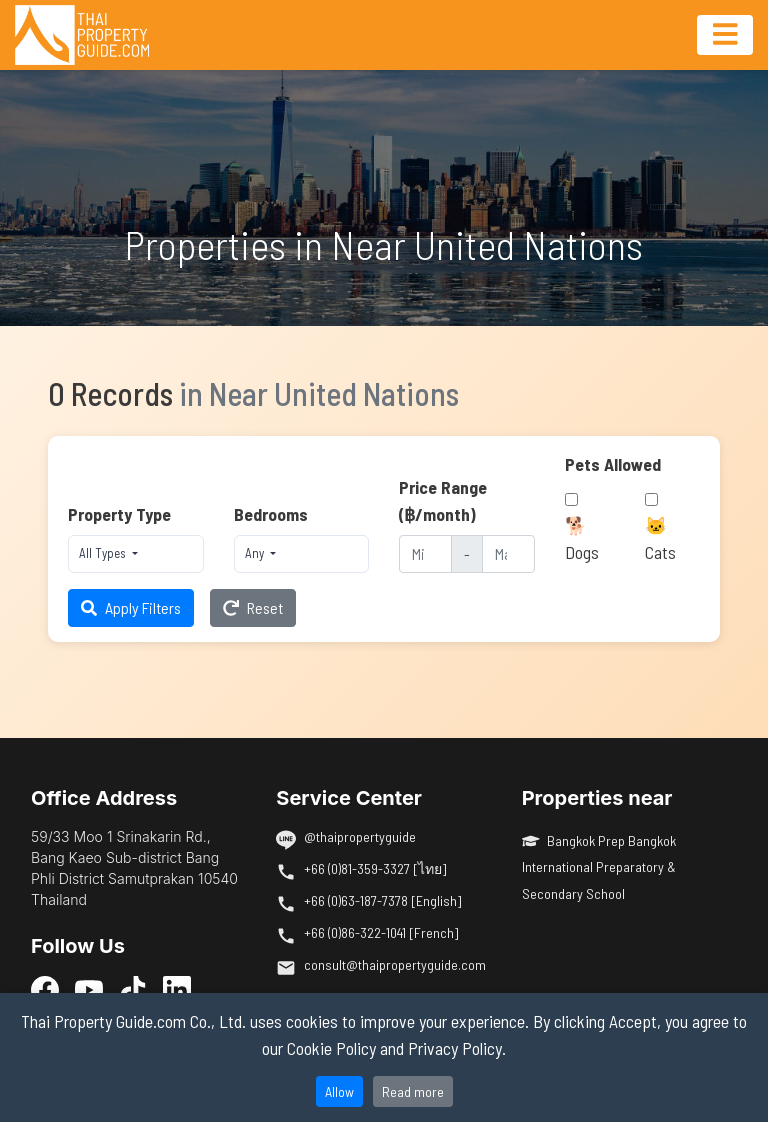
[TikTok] (133, 989)
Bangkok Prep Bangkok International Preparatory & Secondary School (599, 867)
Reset (253, 607)
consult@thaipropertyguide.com (395, 964)
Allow (339, 1091)
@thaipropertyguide (360, 836)
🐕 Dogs (582, 538)
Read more (413, 1091)
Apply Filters (131, 607)
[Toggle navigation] (725, 35)
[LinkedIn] (177, 989)
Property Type (119, 514)
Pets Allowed (613, 464)
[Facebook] (45, 989)
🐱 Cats (660, 538)
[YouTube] (89, 989)
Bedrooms (271, 514)
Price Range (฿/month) (443, 500)
